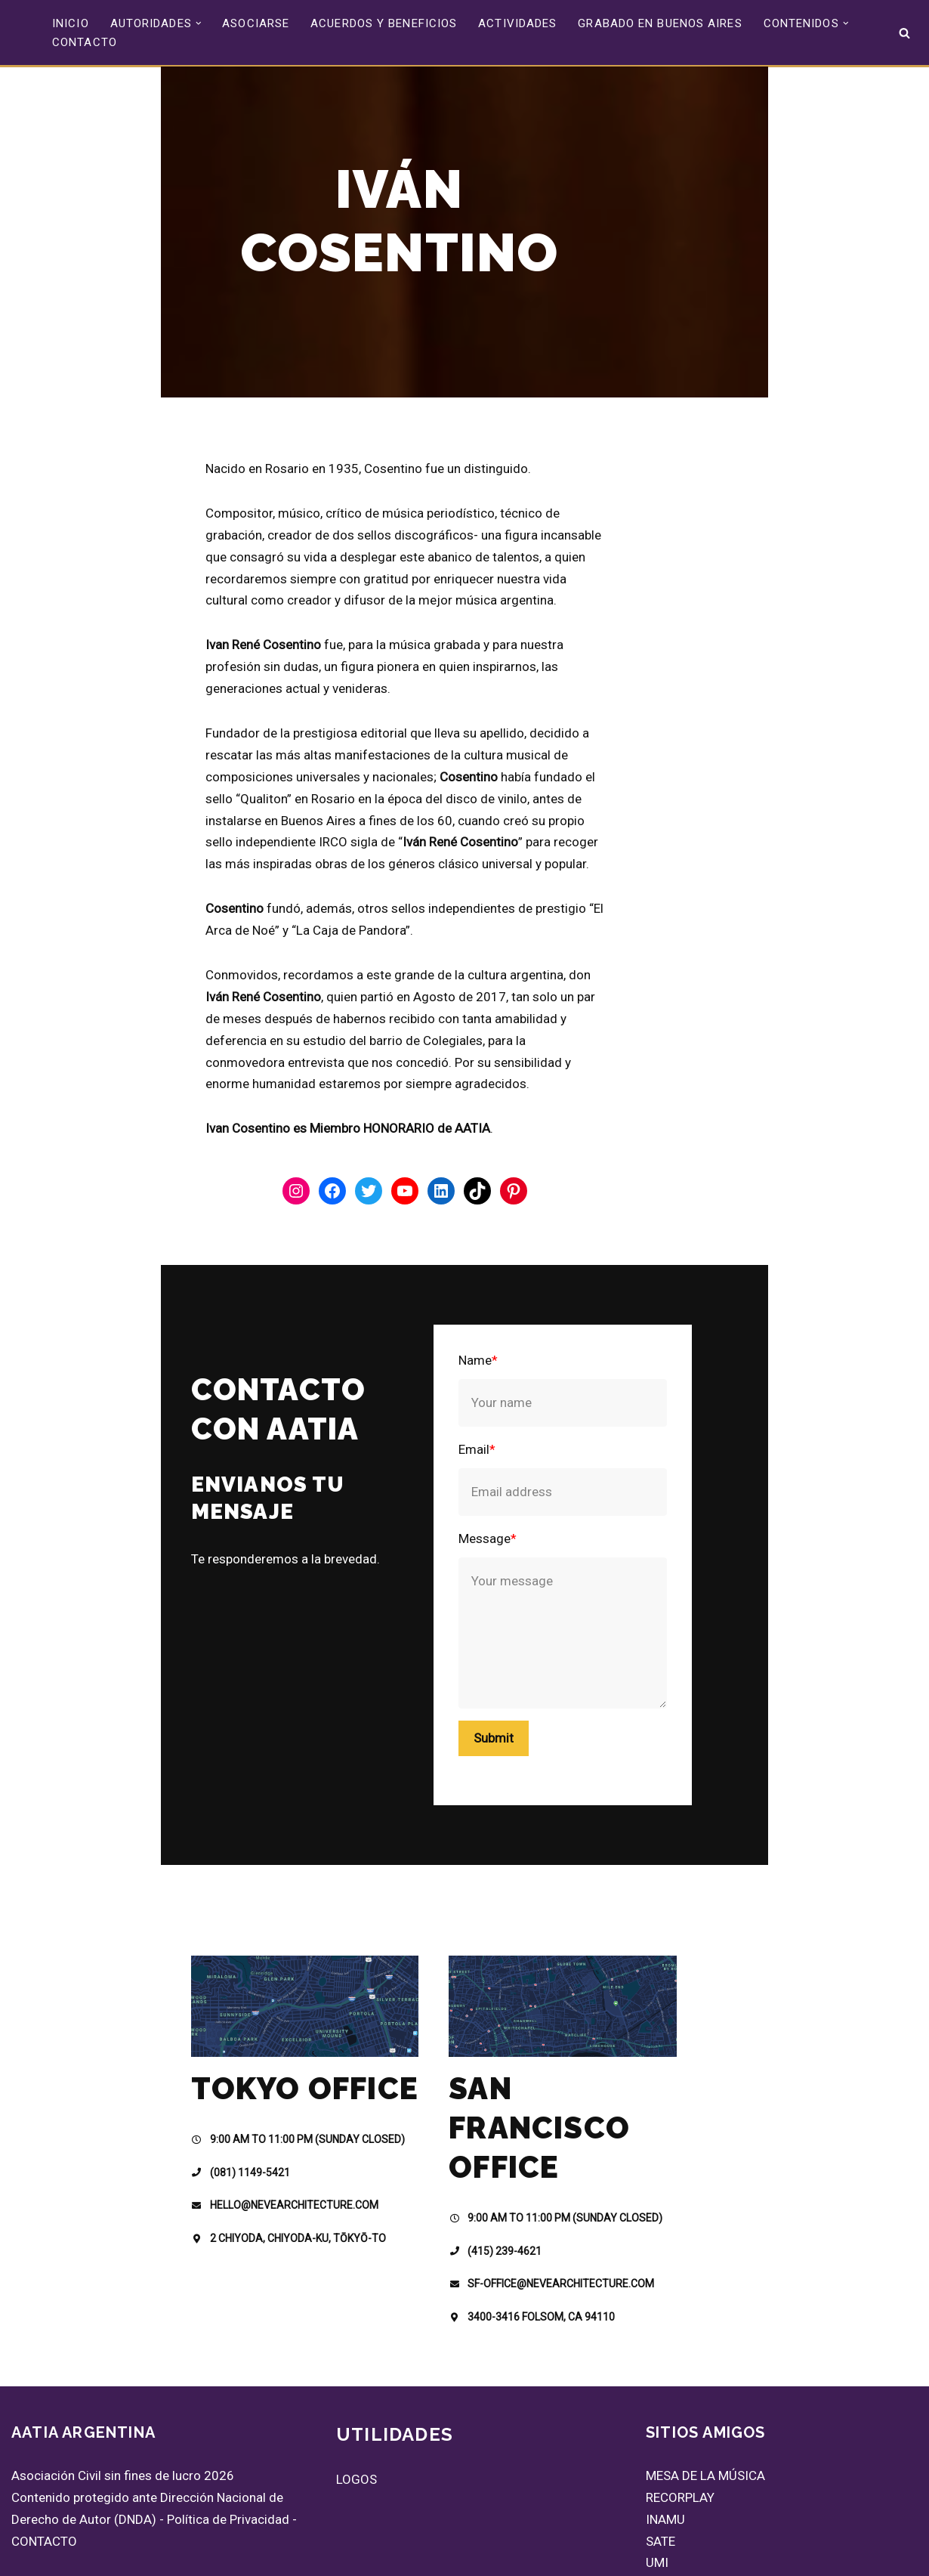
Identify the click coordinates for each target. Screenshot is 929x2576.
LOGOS (356, 2412)
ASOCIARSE (255, 23)
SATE (660, 2474)
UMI (657, 2495)
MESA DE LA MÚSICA (705, 2409)
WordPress (189, 2555)
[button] (199, 23)
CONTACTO (84, 42)
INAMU (665, 2452)
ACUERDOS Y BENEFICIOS (383, 23)
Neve (25, 2555)
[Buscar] (904, 33)
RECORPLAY (680, 2430)
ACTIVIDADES (517, 23)
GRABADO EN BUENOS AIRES (660, 23)
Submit (530, 1642)
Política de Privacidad (228, 2452)
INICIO (70, 23)
